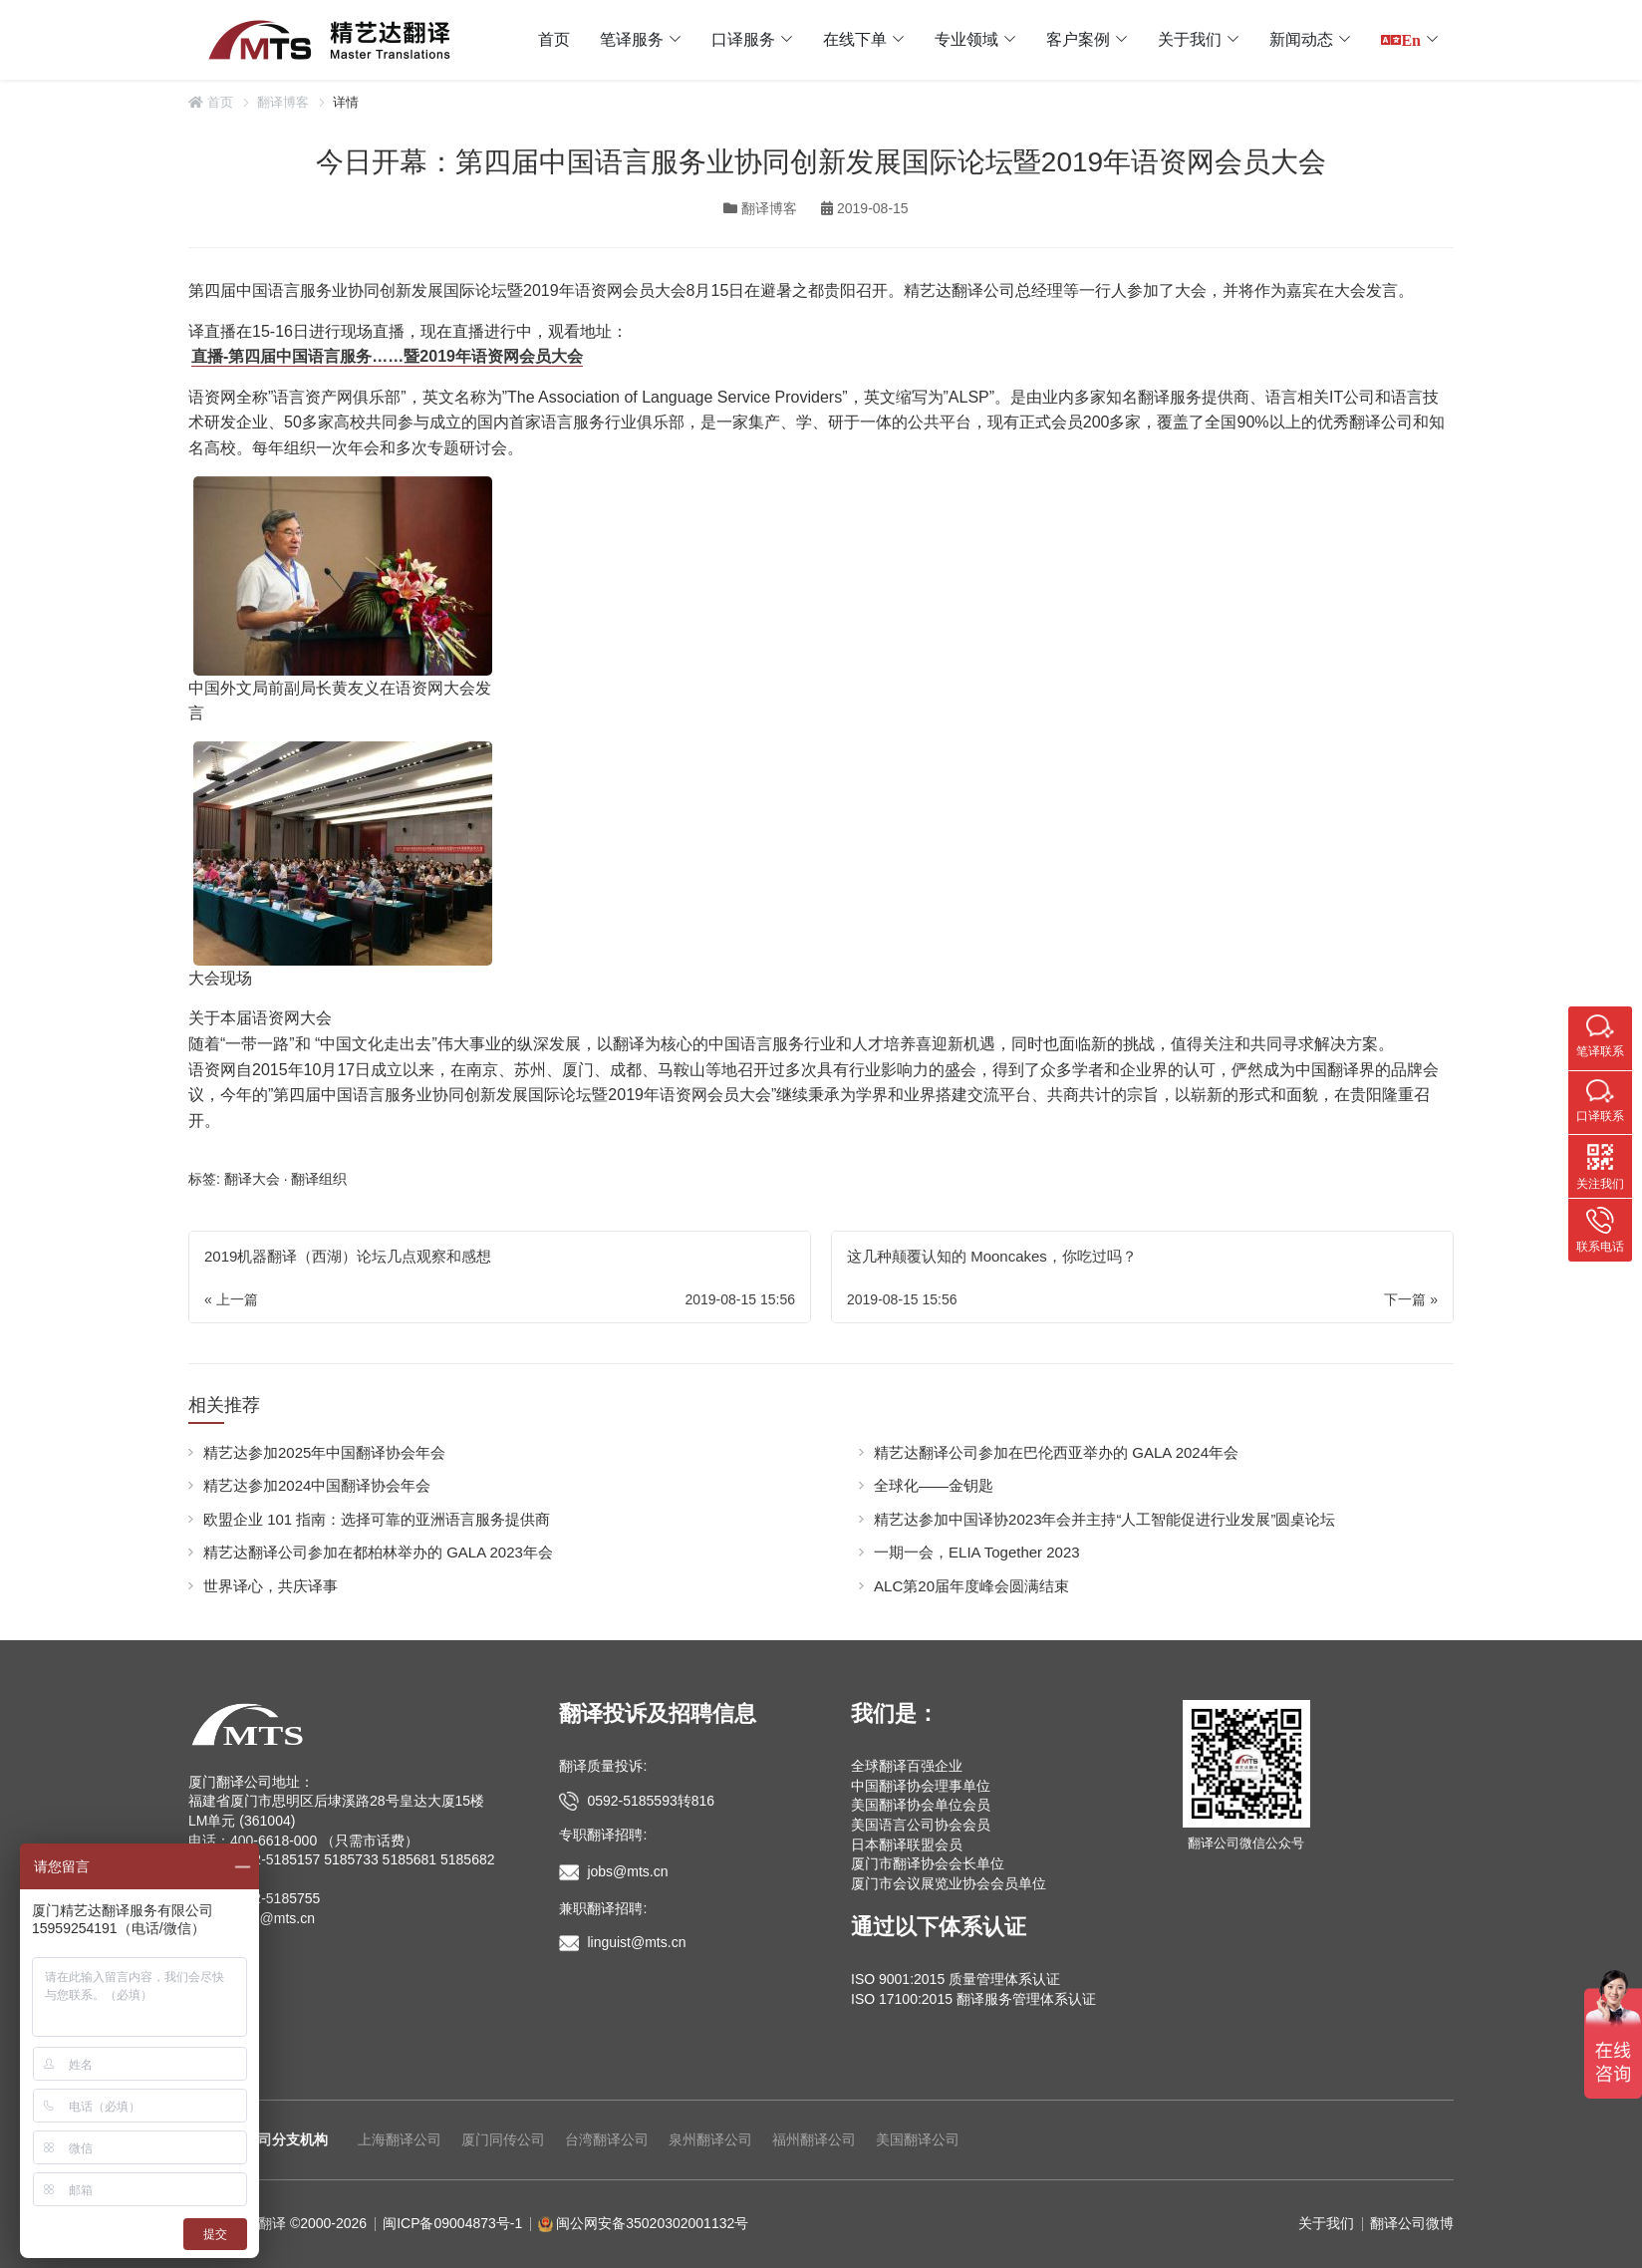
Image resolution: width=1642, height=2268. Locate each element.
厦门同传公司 (503, 2139)
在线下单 (855, 39)
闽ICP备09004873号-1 (452, 2223)
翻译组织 (319, 1179)
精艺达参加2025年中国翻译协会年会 (324, 1452)
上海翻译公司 (399, 2139)
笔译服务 (632, 39)
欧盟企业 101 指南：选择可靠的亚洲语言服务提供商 (376, 1519)
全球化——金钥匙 (933, 1485)
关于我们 (1190, 39)
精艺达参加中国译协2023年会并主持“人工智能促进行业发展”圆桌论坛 (1104, 1519)
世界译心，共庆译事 (270, 1585)
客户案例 (1078, 39)
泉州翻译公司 (710, 2139)
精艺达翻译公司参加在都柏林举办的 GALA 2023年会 (378, 1552)
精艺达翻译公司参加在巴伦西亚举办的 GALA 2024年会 (1056, 1452)
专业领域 (966, 39)
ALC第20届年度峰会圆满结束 (971, 1585)
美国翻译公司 (917, 2139)
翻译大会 (252, 1179)
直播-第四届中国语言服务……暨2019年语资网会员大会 (387, 356)
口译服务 (743, 39)
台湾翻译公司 (607, 2139)
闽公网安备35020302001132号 (652, 2223)
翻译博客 (283, 102)
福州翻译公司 (814, 2139)
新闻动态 (1301, 39)
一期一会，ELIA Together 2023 (977, 1552)
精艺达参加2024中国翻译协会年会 (316, 1485)
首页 (554, 39)
